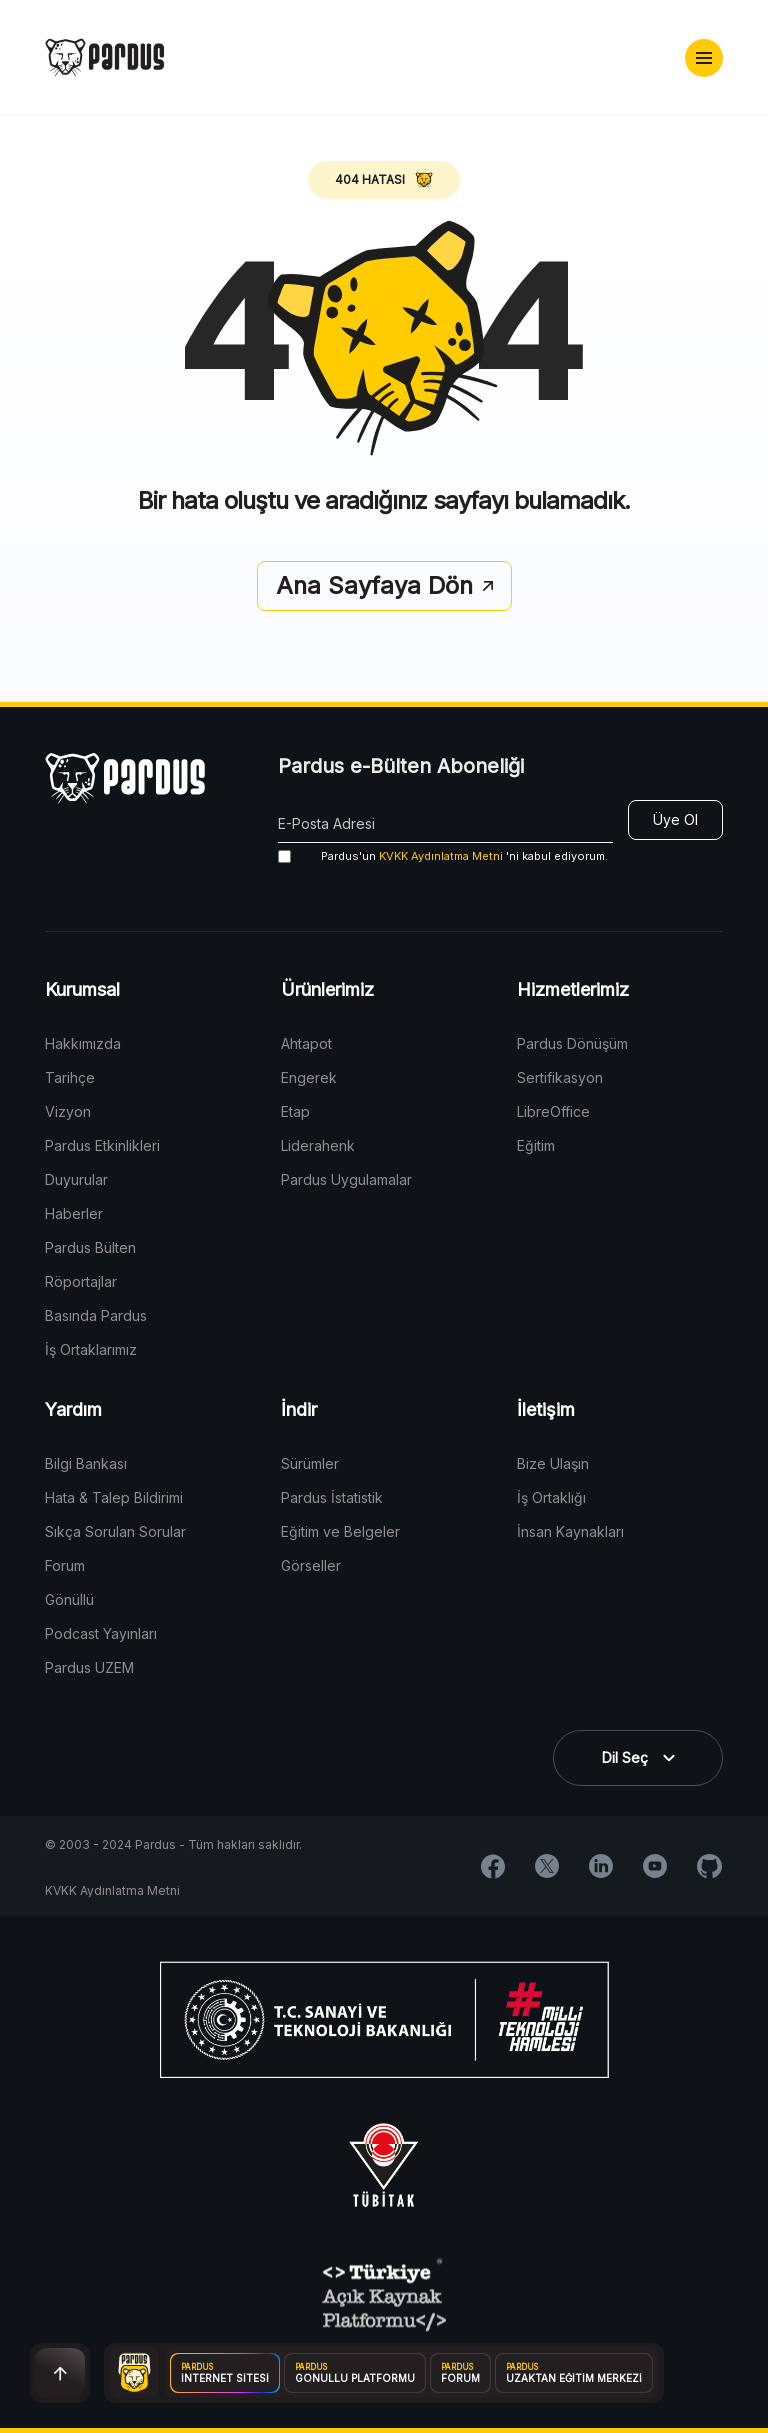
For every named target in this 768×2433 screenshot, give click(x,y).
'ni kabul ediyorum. (443, 856)
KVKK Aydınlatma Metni (441, 856)
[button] (704, 58)
